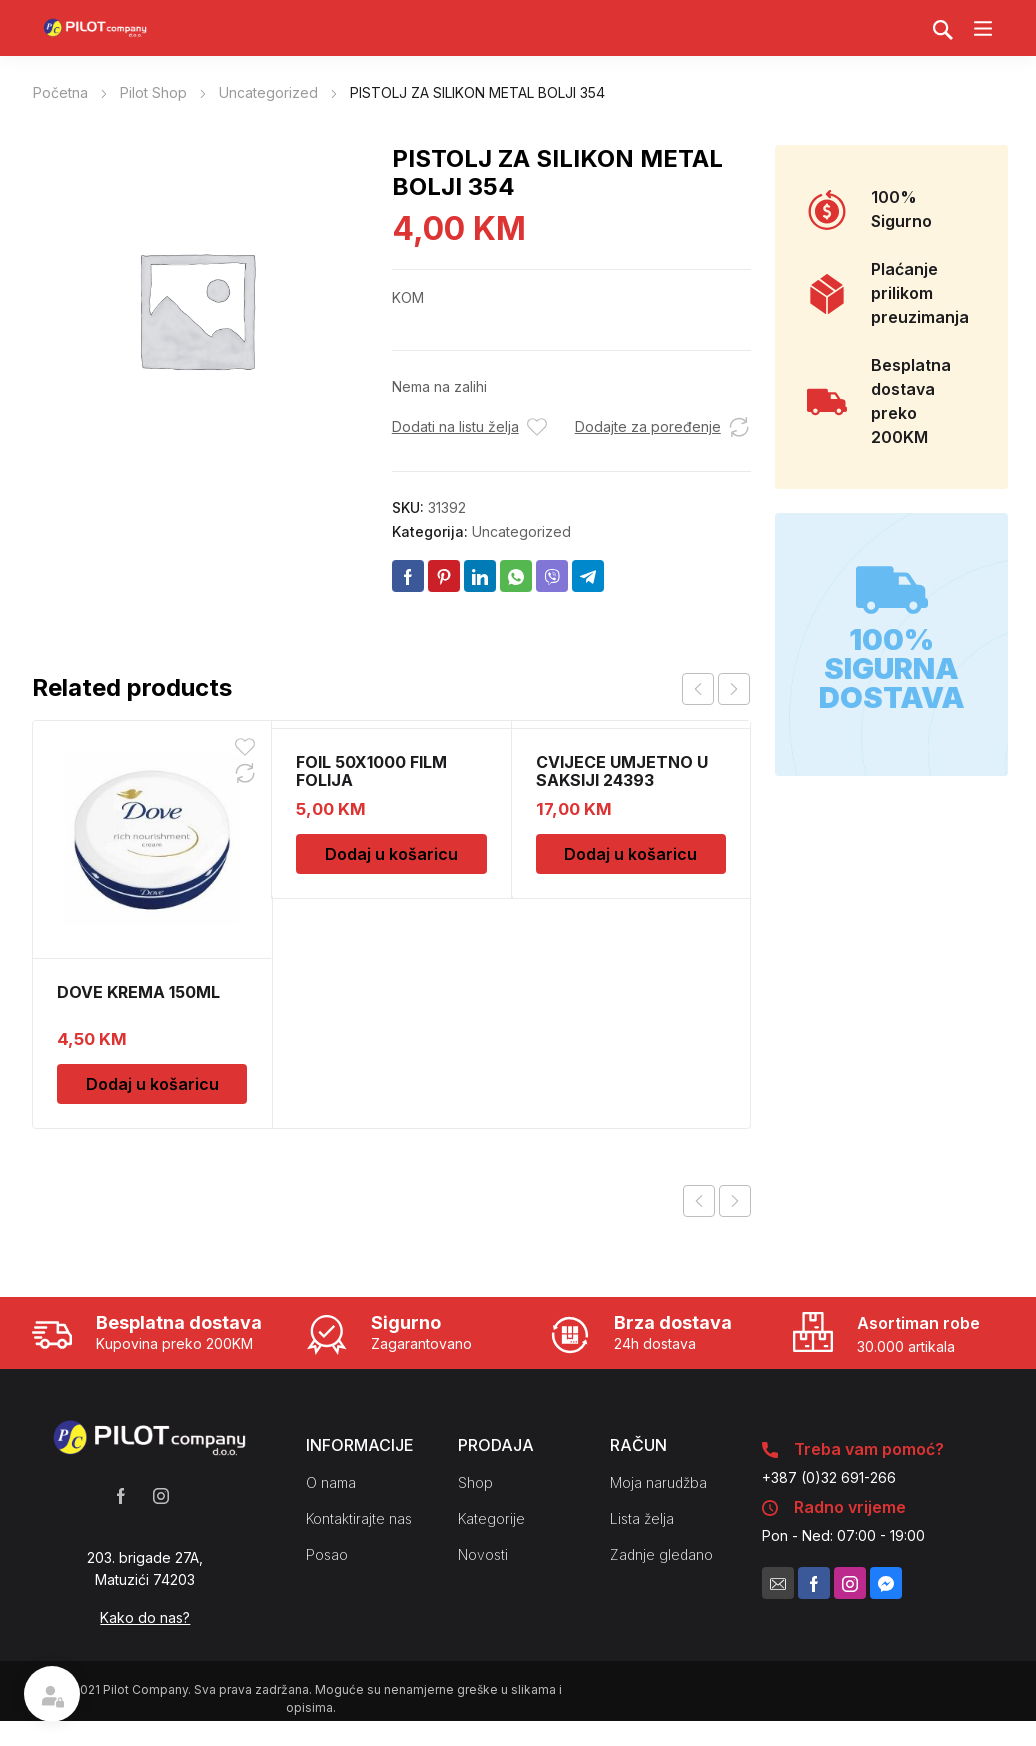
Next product (735, 1201)
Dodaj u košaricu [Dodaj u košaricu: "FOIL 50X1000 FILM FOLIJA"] (391, 854)
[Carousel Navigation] (716, 689)
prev (698, 689)
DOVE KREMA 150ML (138, 992)
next (734, 689)
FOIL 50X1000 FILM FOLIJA (371, 771)
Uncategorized (268, 92)
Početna (60, 92)
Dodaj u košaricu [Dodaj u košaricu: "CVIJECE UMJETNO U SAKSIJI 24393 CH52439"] (630, 854)
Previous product (699, 1201)
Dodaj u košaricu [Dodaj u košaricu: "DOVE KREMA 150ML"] (152, 1084)
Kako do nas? (145, 1617)
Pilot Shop (153, 92)
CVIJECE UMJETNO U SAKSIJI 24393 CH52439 (622, 780)
